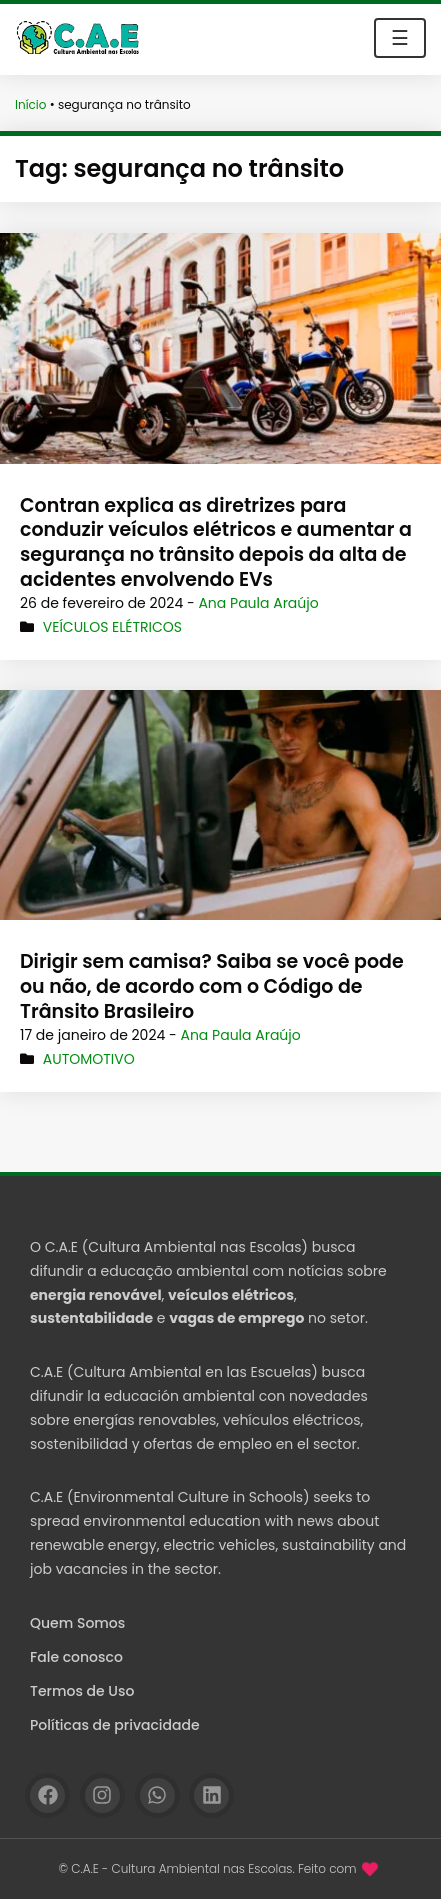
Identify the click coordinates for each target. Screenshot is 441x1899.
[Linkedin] (211, 1795)
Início (31, 104)
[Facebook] (47, 1795)
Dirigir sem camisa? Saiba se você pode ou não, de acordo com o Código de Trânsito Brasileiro (212, 986)
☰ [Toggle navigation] (400, 38)
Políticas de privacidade (115, 1725)
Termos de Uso (82, 1691)
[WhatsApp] (157, 1795)
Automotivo (89, 1059)
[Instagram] (102, 1795)
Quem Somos (77, 1623)
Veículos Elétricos (112, 627)
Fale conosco (76, 1657)
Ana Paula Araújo (258, 603)
